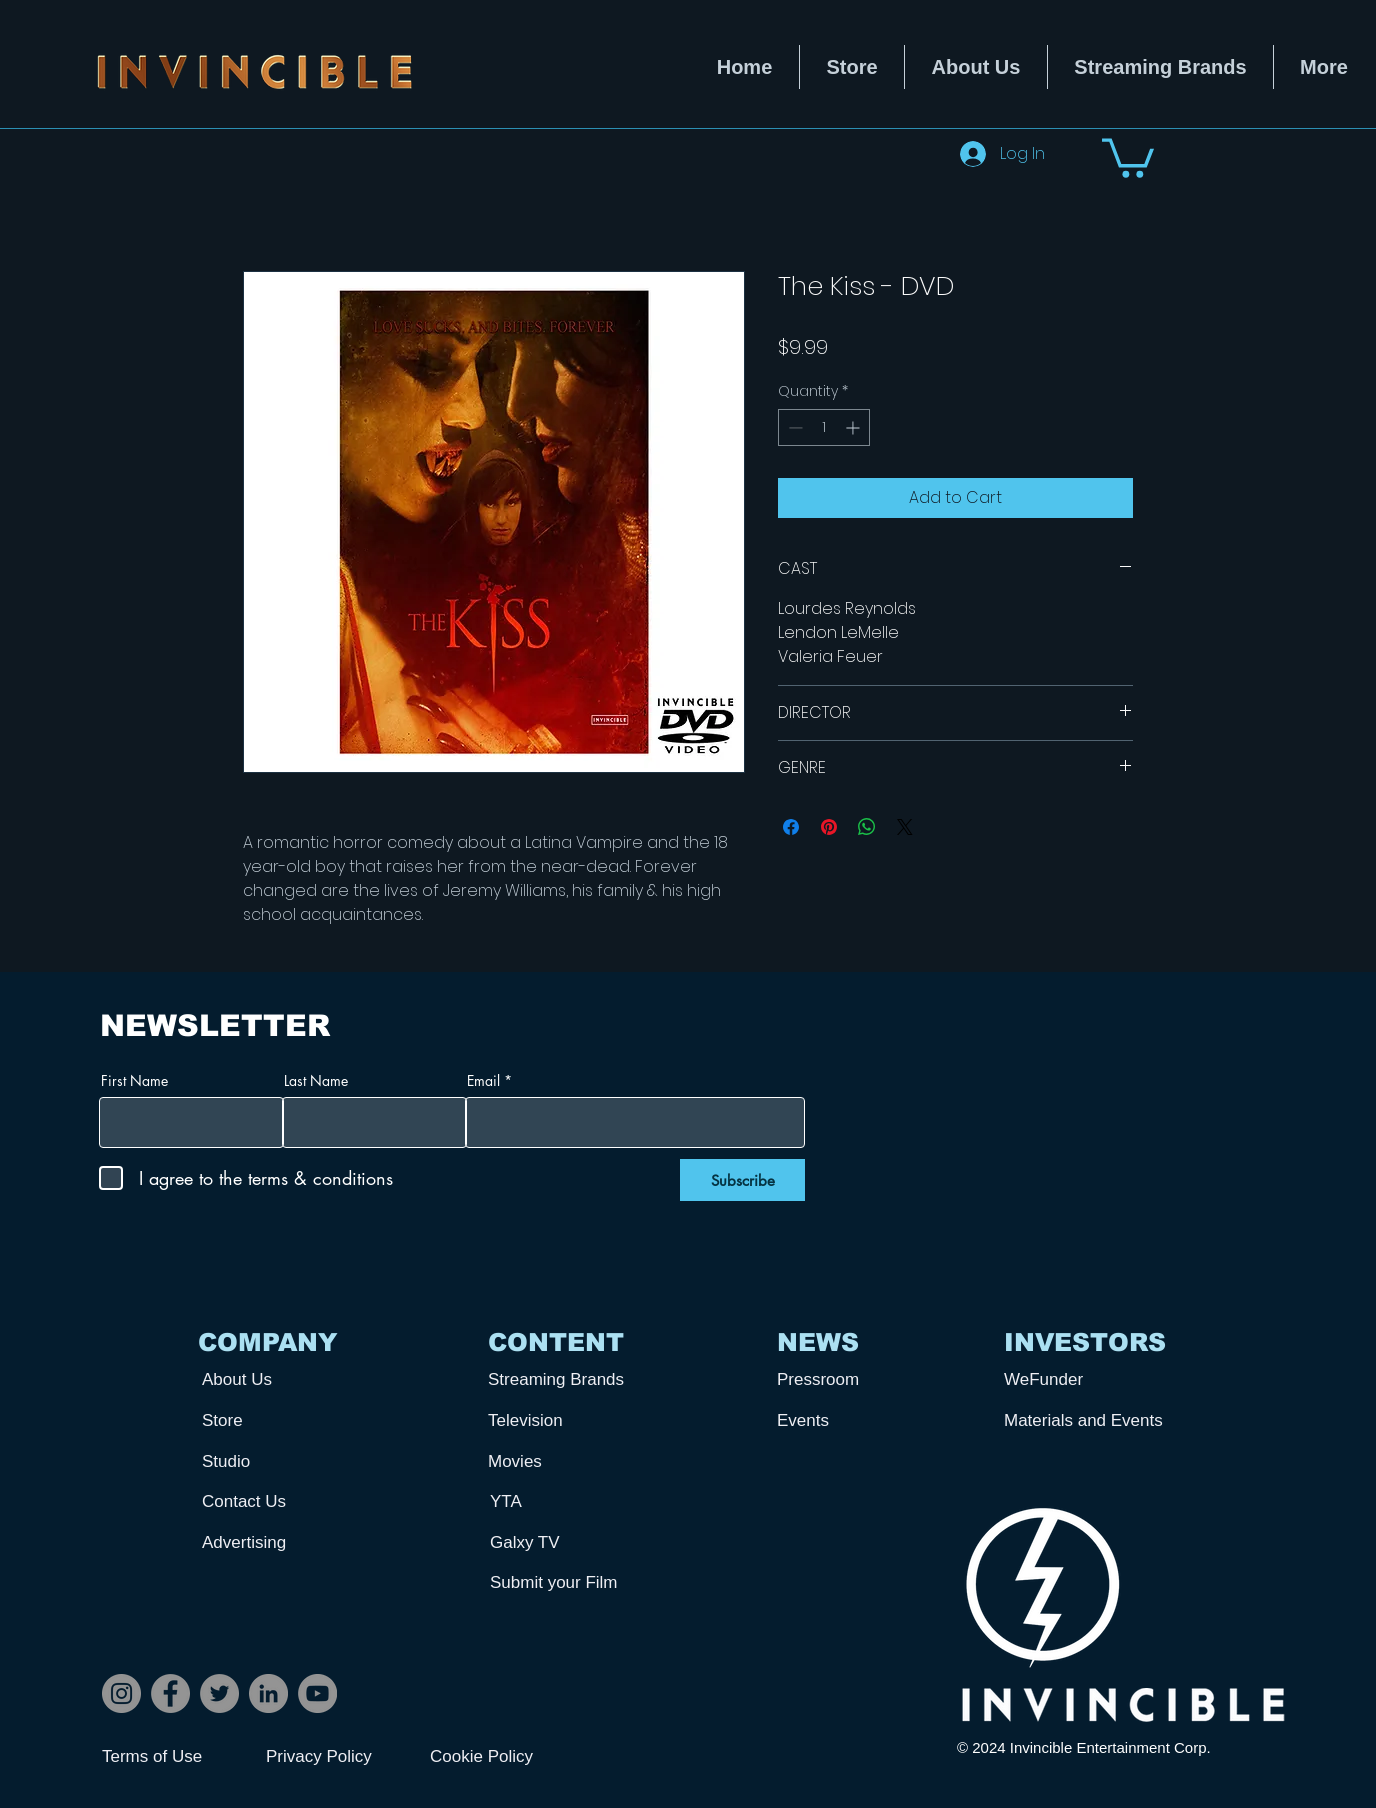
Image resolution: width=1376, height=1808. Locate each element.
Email (483, 1081)
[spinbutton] (824, 427)
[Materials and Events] (1091, 1421)
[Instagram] (121, 1693)
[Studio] (276, 1462)
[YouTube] (317, 1693)
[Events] (851, 1421)
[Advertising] (276, 1543)
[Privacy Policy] (337, 1757)
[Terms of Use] (173, 1757)
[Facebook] (170, 1693)
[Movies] (562, 1462)
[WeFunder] (1078, 1380)
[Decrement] (793, 427)
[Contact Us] (276, 1502)
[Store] (276, 1421)
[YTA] (564, 1502)
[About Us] (276, 1380)
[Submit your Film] (564, 1583)
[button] (1128, 156)
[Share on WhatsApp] (867, 827)
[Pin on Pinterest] (829, 827)
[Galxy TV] (564, 1543)
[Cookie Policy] (501, 1757)
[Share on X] (905, 827)
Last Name (316, 1081)
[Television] (562, 1421)
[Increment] (854, 427)
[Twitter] (219, 1693)
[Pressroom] (851, 1380)
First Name (134, 1081)
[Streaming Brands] (562, 1380)
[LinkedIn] (268, 1693)
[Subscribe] (742, 1180)
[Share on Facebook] (791, 827)
